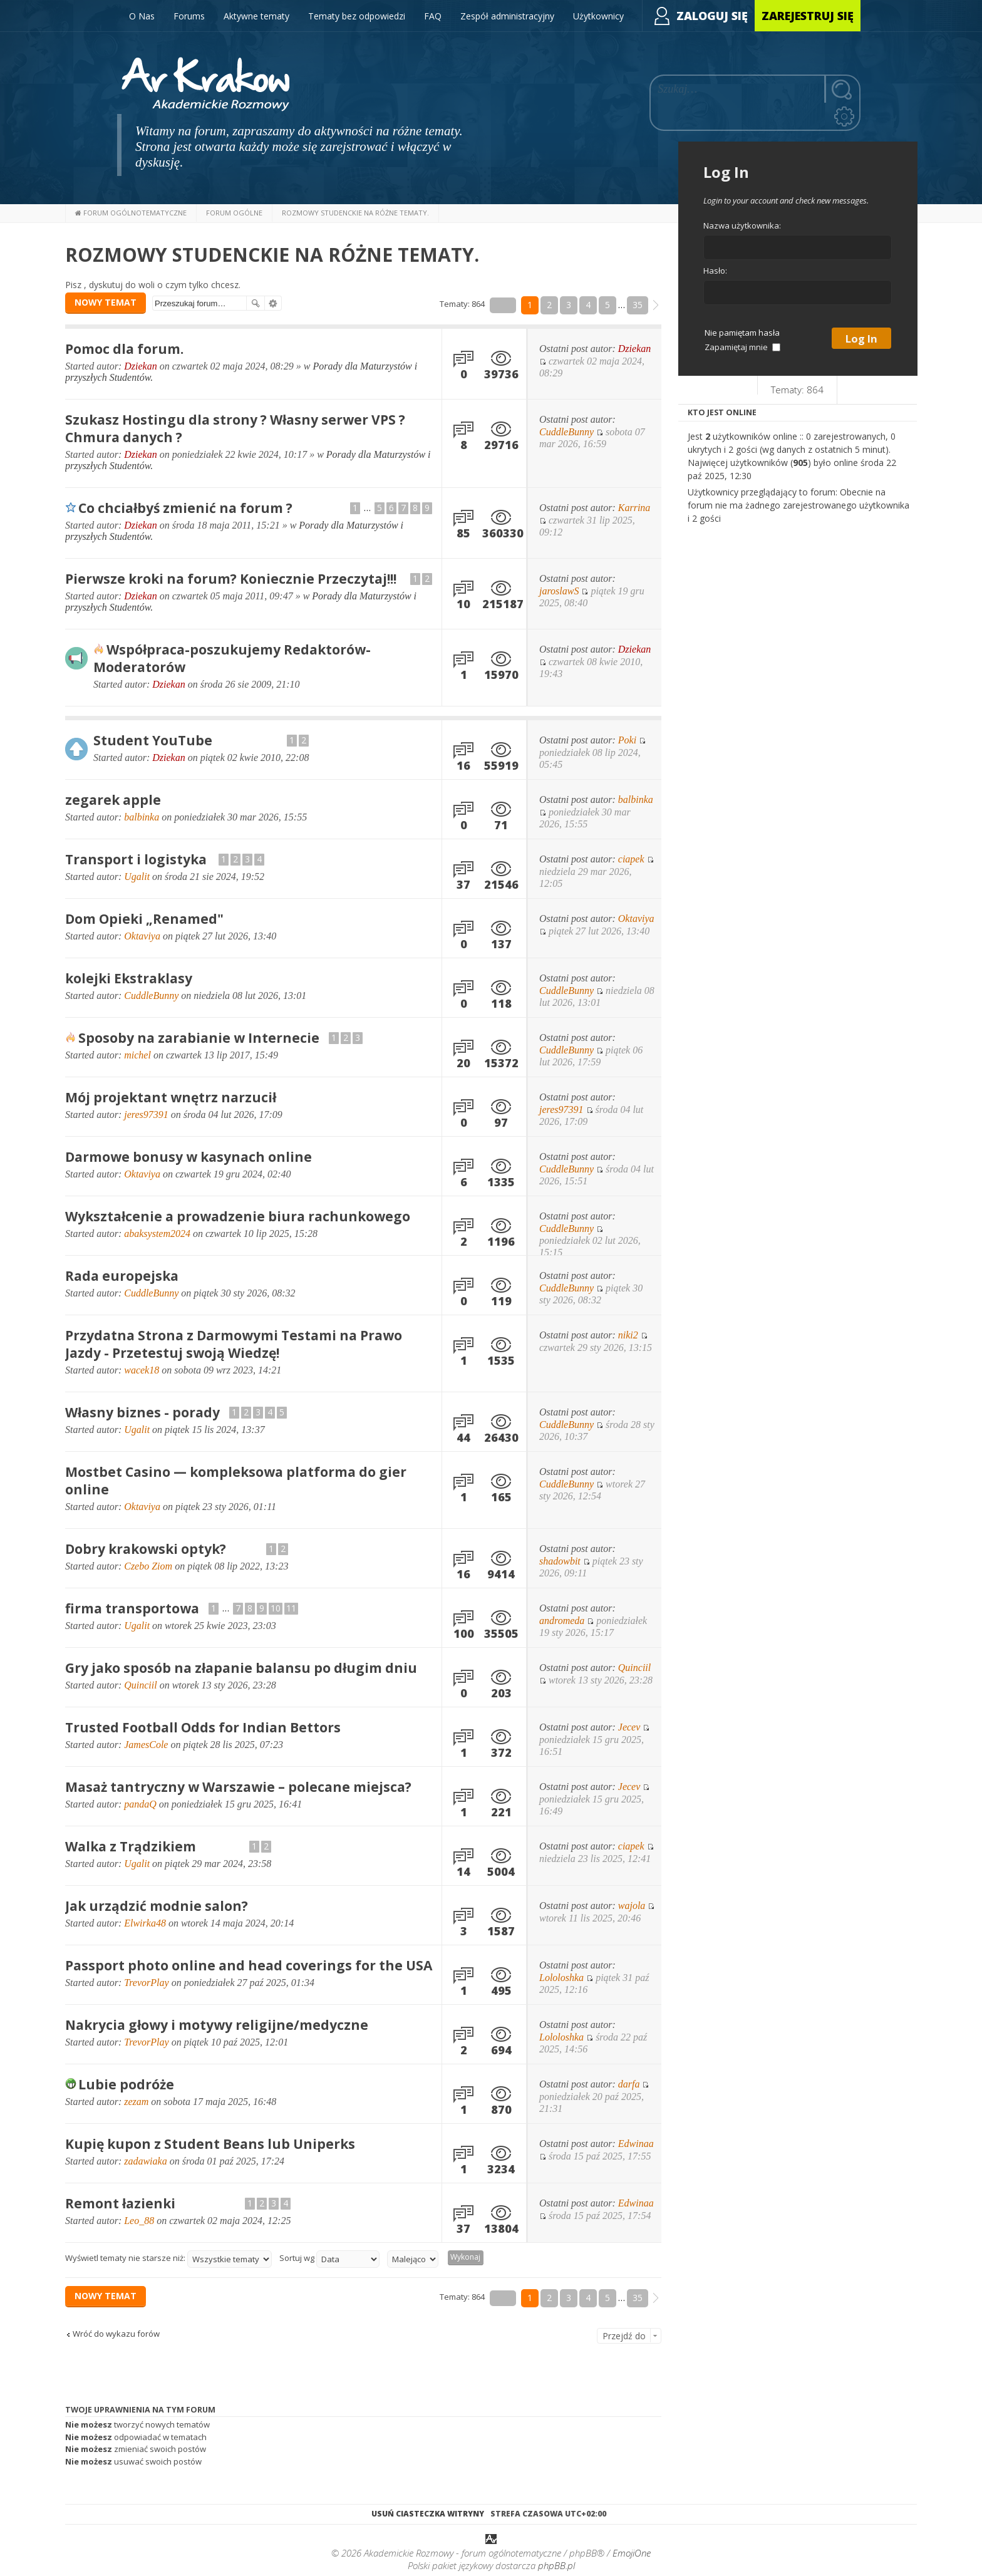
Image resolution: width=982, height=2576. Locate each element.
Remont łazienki (120, 2203)
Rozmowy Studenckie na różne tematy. (272, 254)
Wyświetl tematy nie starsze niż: (168, 2259)
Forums (189, 16)
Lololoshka (561, 1977)
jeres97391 (146, 1114)
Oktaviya (142, 936)
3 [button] (568, 305)
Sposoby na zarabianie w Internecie (198, 1038)
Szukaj (255, 303)
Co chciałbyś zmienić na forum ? (185, 508)
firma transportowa (132, 1608)
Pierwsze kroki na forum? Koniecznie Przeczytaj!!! (230, 578)
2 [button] (549, 305)
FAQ (433, 16)
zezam (136, 2101)
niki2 (628, 1335)
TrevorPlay (146, 1982)
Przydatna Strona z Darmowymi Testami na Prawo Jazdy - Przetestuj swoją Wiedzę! (233, 1344)
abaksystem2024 (157, 1233)
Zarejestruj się (808, 15)
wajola (632, 1905)
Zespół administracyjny (507, 16)
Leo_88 (139, 2220)
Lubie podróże (126, 2084)
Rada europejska (121, 1276)
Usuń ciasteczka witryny (427, 2513)
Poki (627, 740)
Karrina (634, 507)
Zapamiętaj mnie (742, 347)
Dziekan (140, 366)
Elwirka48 (145, 1923)
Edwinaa (636, 2143)
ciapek (631, 859)
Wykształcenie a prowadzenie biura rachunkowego (237, 1216)
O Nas (142, 16)
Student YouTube (152, 740)
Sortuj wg (329, 2259)
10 (276, 1608)
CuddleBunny (566, 432)
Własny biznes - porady (142, 1412)
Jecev (629, 1727)
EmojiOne (631, 2554)
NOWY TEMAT (106, 302)
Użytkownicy (598, 16)
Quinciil (140, 1685)
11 (291, 1608)
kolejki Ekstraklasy (128, 978)
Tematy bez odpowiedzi (356, 16)
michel (137, 1055)
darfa (629, 2084)
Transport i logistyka (136, 859)
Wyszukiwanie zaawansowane (273, 303)
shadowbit (560, 1561)
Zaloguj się (712, 15)
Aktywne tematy (256, 16)
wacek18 (141, 1370)
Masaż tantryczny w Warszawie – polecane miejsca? (238, 1787)
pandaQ (140, 1804)
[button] (655, 305)
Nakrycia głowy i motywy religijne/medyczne (216, 2025)
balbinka (141, 817)
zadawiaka (145, 2161)
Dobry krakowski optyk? (145, 1549)
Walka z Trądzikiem (130, 1846)
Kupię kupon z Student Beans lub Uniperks (210, 2144)
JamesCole (146, 1744)
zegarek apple (113, 800)
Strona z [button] (503, 305)
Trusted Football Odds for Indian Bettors (203, 1727)
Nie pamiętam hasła (742, 332)
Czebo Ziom (148, 1566)
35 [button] (638, 305)
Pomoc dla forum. (124, 349)
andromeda (561, 1620)
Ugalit (137, 876)
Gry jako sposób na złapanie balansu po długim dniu (241, 1668)
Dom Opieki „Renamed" (144, 919)
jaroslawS (559, 591)
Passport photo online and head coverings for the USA (248, 1965)
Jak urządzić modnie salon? (156, 1906)
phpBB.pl (556, 2566)
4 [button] (588, 305)
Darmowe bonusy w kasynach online (188, 1157)
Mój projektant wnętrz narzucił (170, 1097)
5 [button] (607, 305)
